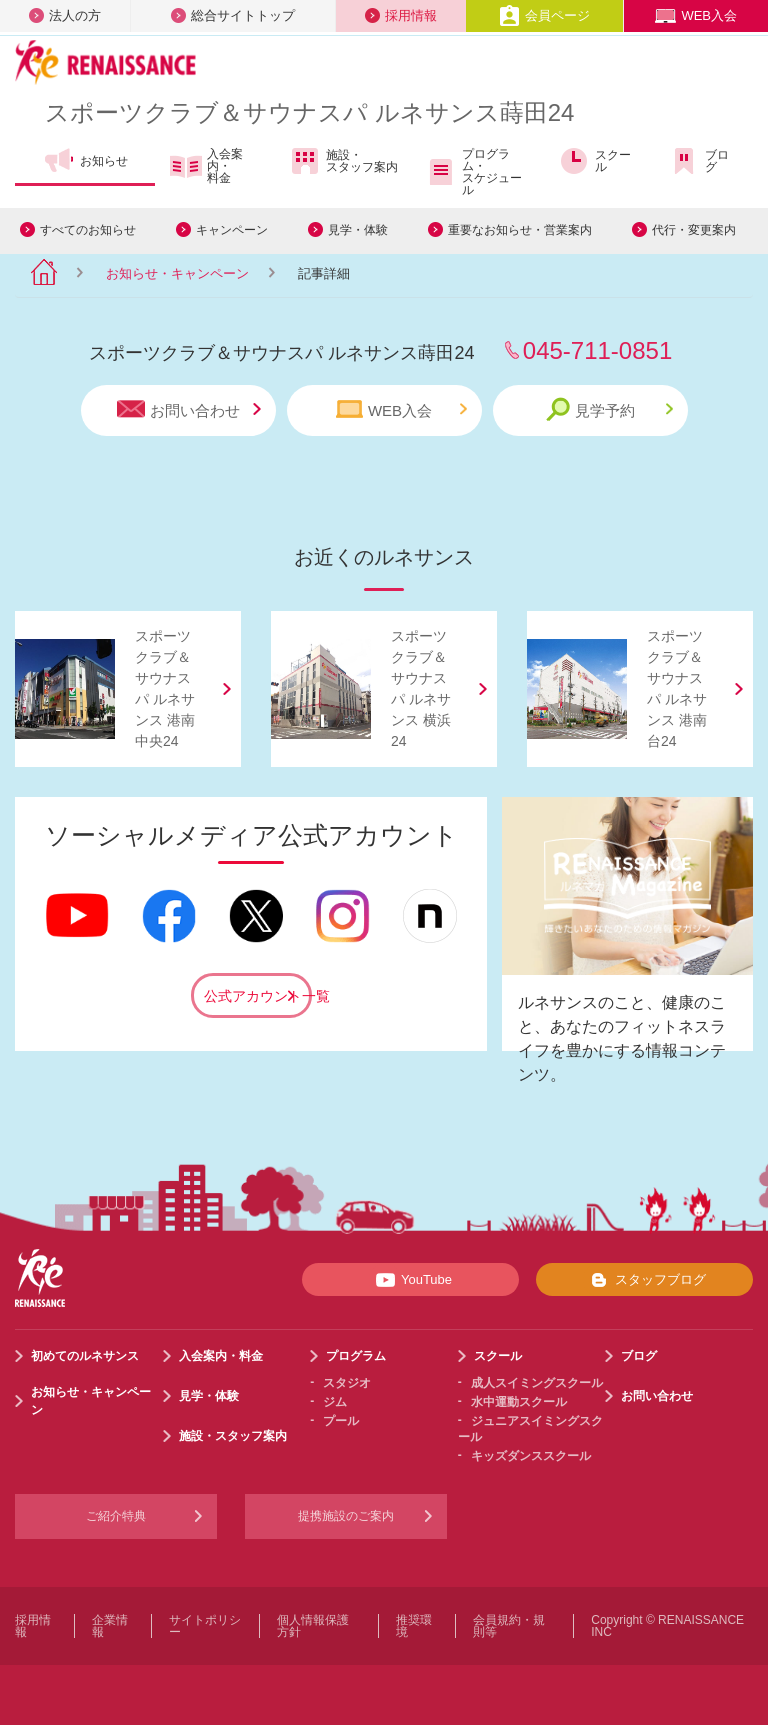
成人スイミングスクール (537, 1383)
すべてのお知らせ (88, 230)
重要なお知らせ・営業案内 (520, 230)
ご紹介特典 (116, 1516)
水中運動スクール (519, 1402)
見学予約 (609, 409)
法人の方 (65, 15)
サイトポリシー (205, 1626)
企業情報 (110, 1626)
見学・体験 (358, 230)
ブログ (698, 161)
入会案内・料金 (206, 166)
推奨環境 (414, 1626)
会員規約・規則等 (509, 1626)
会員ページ (544, 15)
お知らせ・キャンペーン (177, 273)
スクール (594, 161)
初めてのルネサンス (85, 1356)
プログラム (356, 1356)
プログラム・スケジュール (473, 172)
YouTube (410, 1280)
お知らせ (85, 161)
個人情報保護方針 (313, 1626)
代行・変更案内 (694, 230)
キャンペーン (232, 230)
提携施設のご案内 (346, 1516)
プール (341, 1421)
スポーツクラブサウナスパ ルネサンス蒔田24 (309, 112)
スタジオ (347, 1383)
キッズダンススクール (531, 1456)
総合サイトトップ (233, 15)
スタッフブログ (644, 1280)
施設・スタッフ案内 (343, 161)
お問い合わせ (189, 409)
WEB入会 (696, 15)
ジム (335, 1402)
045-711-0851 (597, 350)
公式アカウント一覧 (258, 996)
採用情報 (401, 15)
